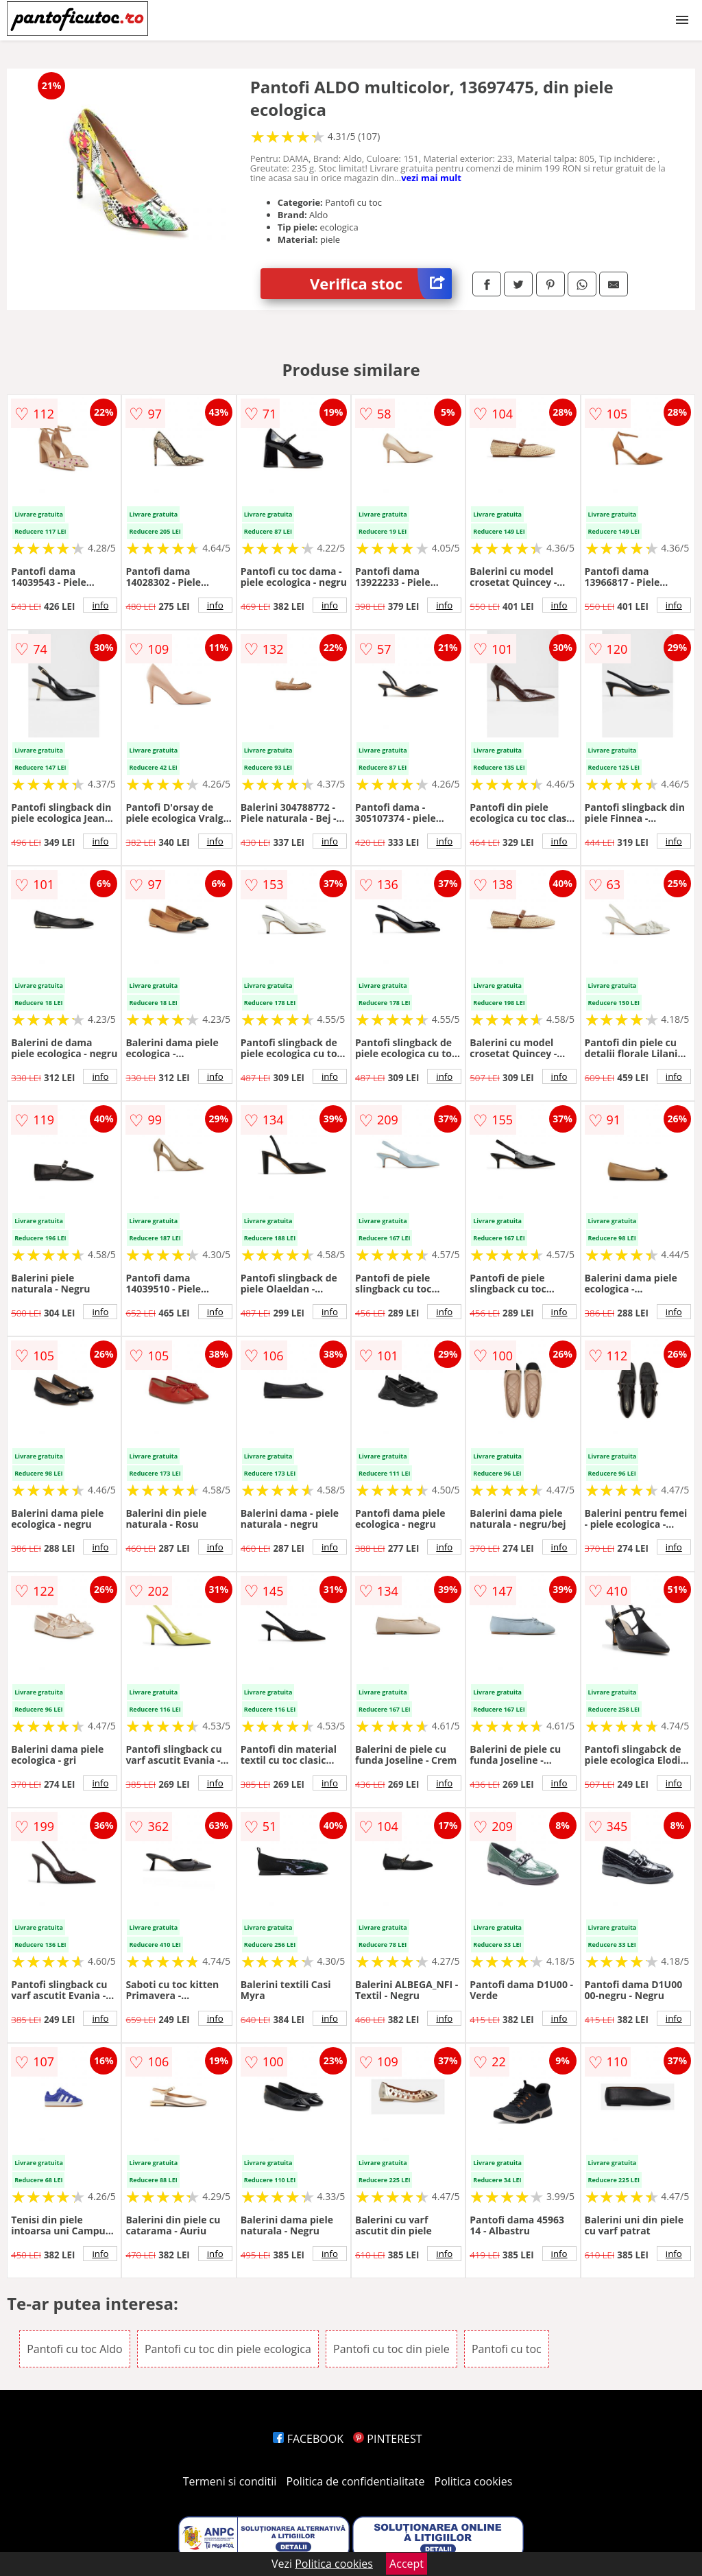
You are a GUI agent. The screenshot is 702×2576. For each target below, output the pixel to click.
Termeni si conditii (230, 2481)
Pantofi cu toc (507, 2348)
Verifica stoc (381, 283)
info (100, 605)
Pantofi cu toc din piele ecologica (228, 2348)
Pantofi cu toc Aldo (75, 2348)
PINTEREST (387, 2438)
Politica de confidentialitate (356, 2481)
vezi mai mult (431, 178)
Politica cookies (474, 2481)
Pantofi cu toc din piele (391, 2348)
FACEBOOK (308, 2438)
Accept (406, 2563)
